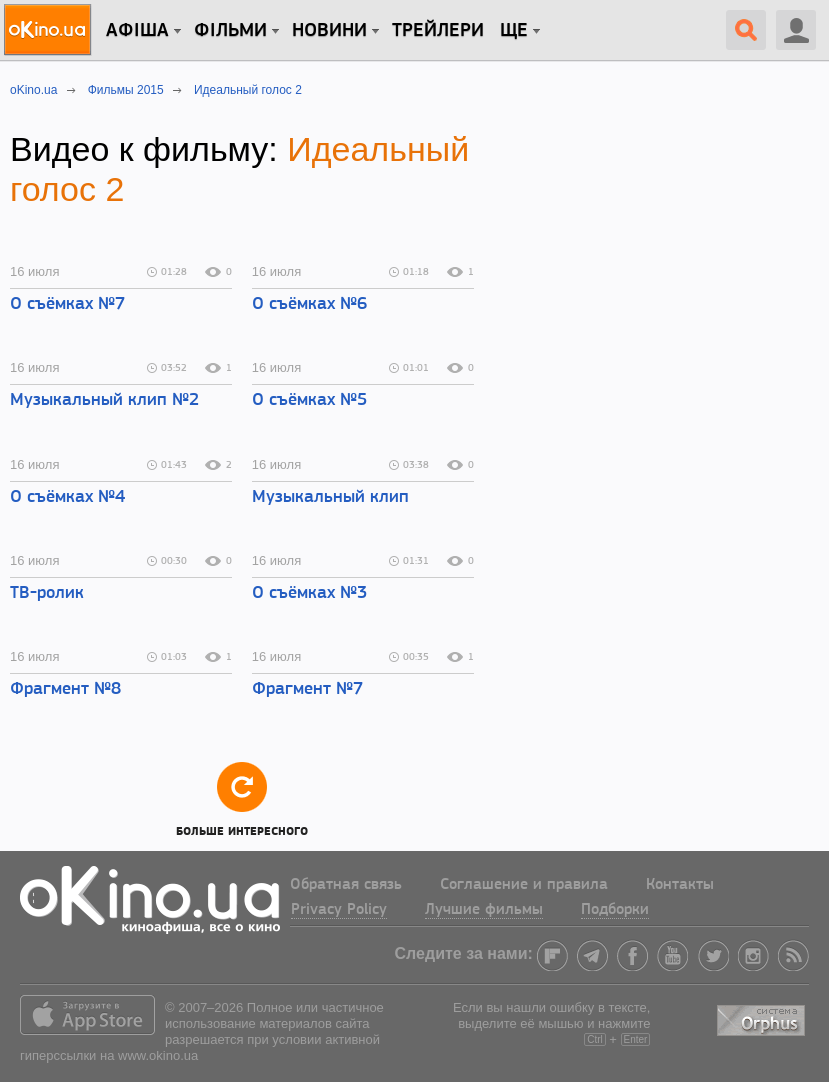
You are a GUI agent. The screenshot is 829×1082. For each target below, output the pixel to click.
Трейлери (438, 31)
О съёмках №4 (67, 497)
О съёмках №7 (67, 304)
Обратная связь (346, 885)
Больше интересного (242, 798)
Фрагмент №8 (65, 689)
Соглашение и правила (524, 885)
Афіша (137, 31)
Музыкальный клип (330, 497)
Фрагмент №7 (307, 689)
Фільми (230, 31)
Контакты (680, 885)
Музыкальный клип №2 (104, 400)
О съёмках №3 (309, 593)
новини (329, 31)
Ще (514, 31)
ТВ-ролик (47, 593)
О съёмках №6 (309, 304)
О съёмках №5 (309, 400)
